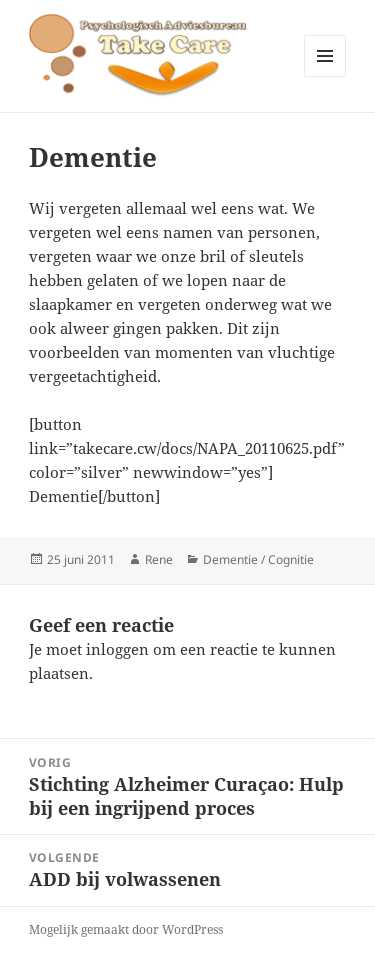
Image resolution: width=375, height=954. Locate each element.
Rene (159, 559)
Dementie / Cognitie (258, 559)
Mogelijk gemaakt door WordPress (126, 929)
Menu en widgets (325, 76)
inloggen (117, 649)
